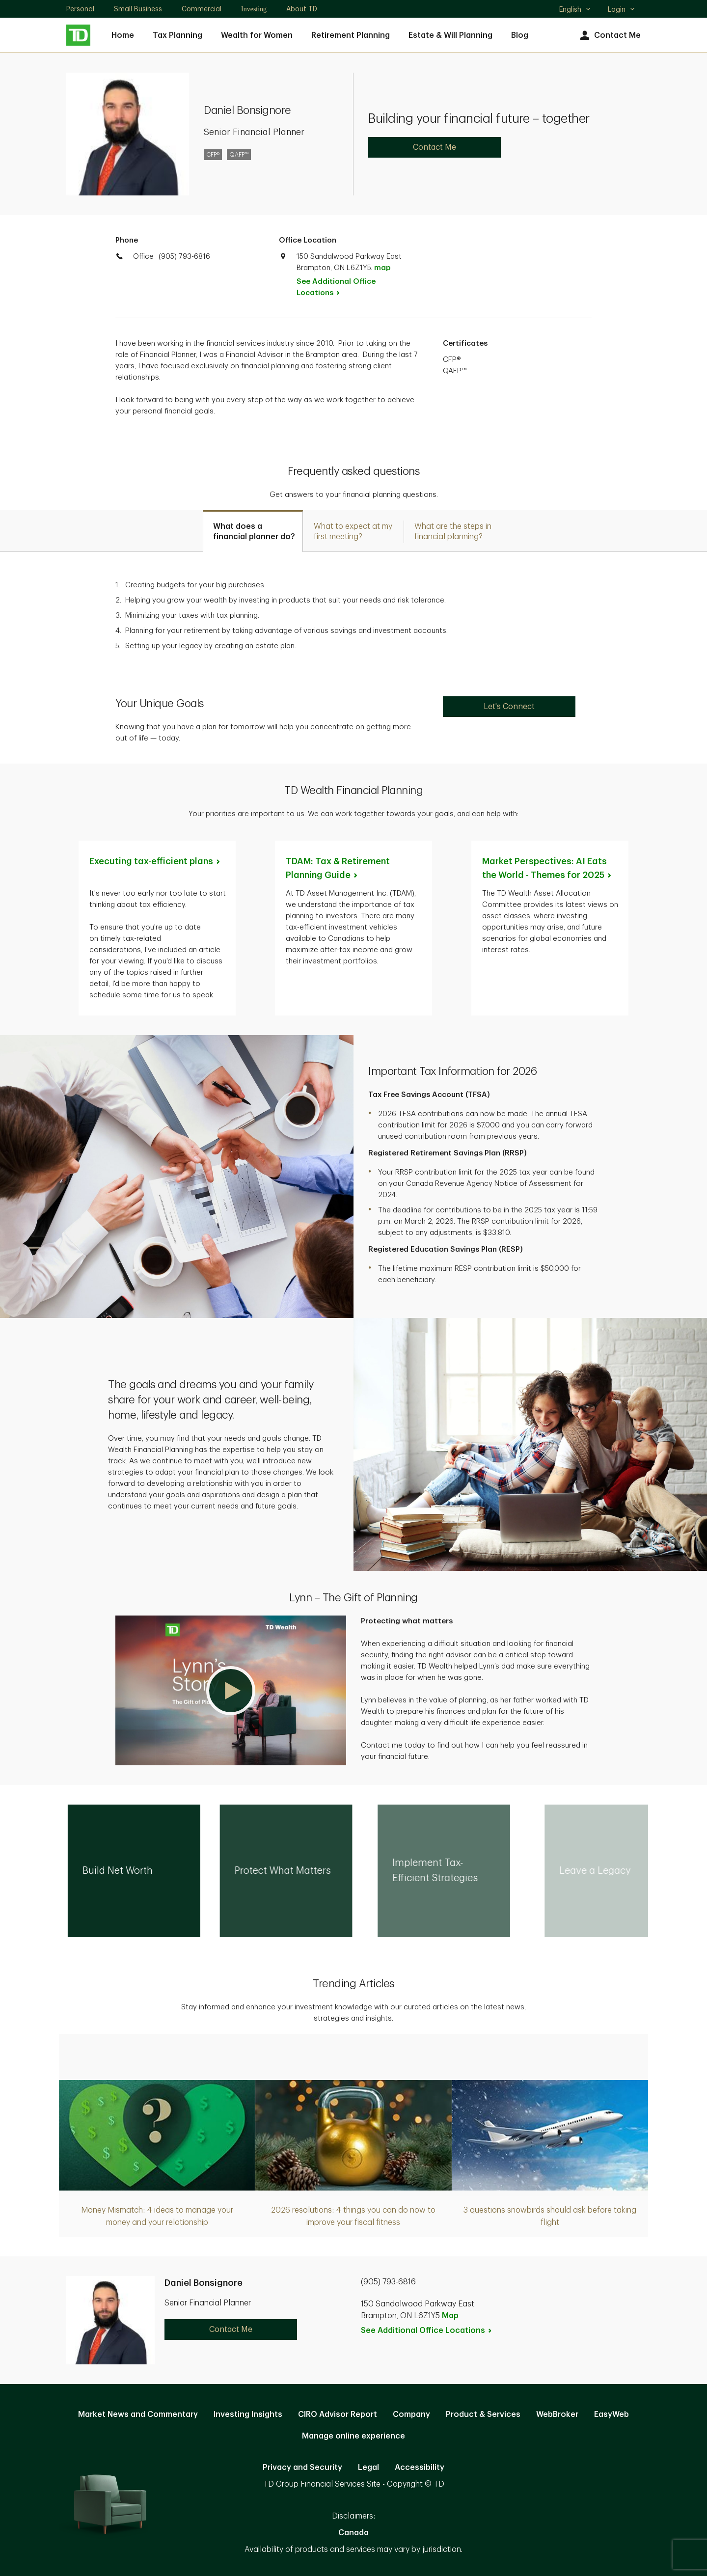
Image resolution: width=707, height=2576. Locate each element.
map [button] (382, 268)
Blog (519, 35)
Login (621, 9)
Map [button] (450, 2316)
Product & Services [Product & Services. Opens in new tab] (483, 2414)
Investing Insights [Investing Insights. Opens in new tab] (248, 2414)
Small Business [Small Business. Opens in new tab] (138, 8)
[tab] (253, 531)
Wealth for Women (257, 35)
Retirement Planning (350, 35)
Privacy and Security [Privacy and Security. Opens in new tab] (302, 2467)
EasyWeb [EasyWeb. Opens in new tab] (611, 2414)
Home (122, 35)
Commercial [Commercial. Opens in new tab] (201, 8)
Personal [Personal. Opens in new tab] (80, 8)
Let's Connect (509, 707)
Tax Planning (177, 35)
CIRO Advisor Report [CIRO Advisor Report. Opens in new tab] (337, 2414)
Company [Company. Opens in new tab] (411, 2414)
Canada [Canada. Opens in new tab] (353, 2533)
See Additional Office (336, 287)
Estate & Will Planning (450, 35)
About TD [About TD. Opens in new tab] (301, 8)
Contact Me (609, 35)
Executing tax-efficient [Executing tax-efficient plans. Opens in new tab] (155, 861)
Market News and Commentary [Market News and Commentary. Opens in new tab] (138, 2414)
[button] (230, 1690)
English (575, 10)
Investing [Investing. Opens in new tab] (254, 9)
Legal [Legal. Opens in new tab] (368, 2467)
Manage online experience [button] (353, 2436)
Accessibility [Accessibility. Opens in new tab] (419, 2467)
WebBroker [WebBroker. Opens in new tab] (557, 2414)
